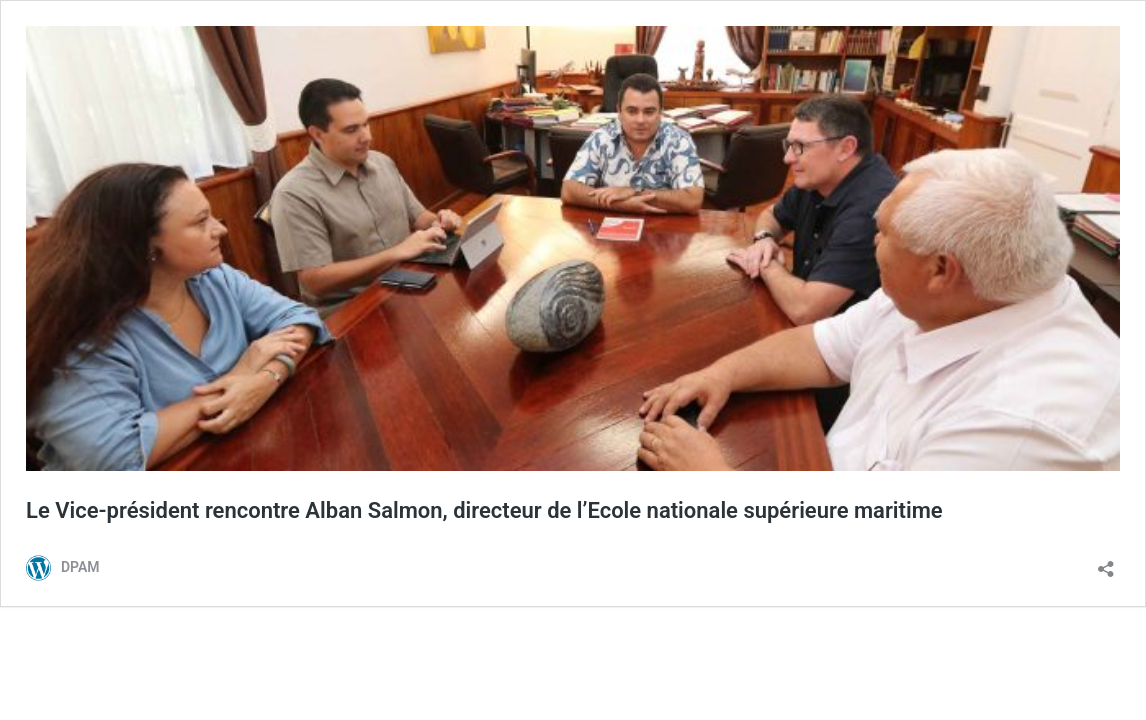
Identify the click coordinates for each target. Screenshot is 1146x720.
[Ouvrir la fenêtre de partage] (1106, 562)
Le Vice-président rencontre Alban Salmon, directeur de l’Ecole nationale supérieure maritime (484, 510)
